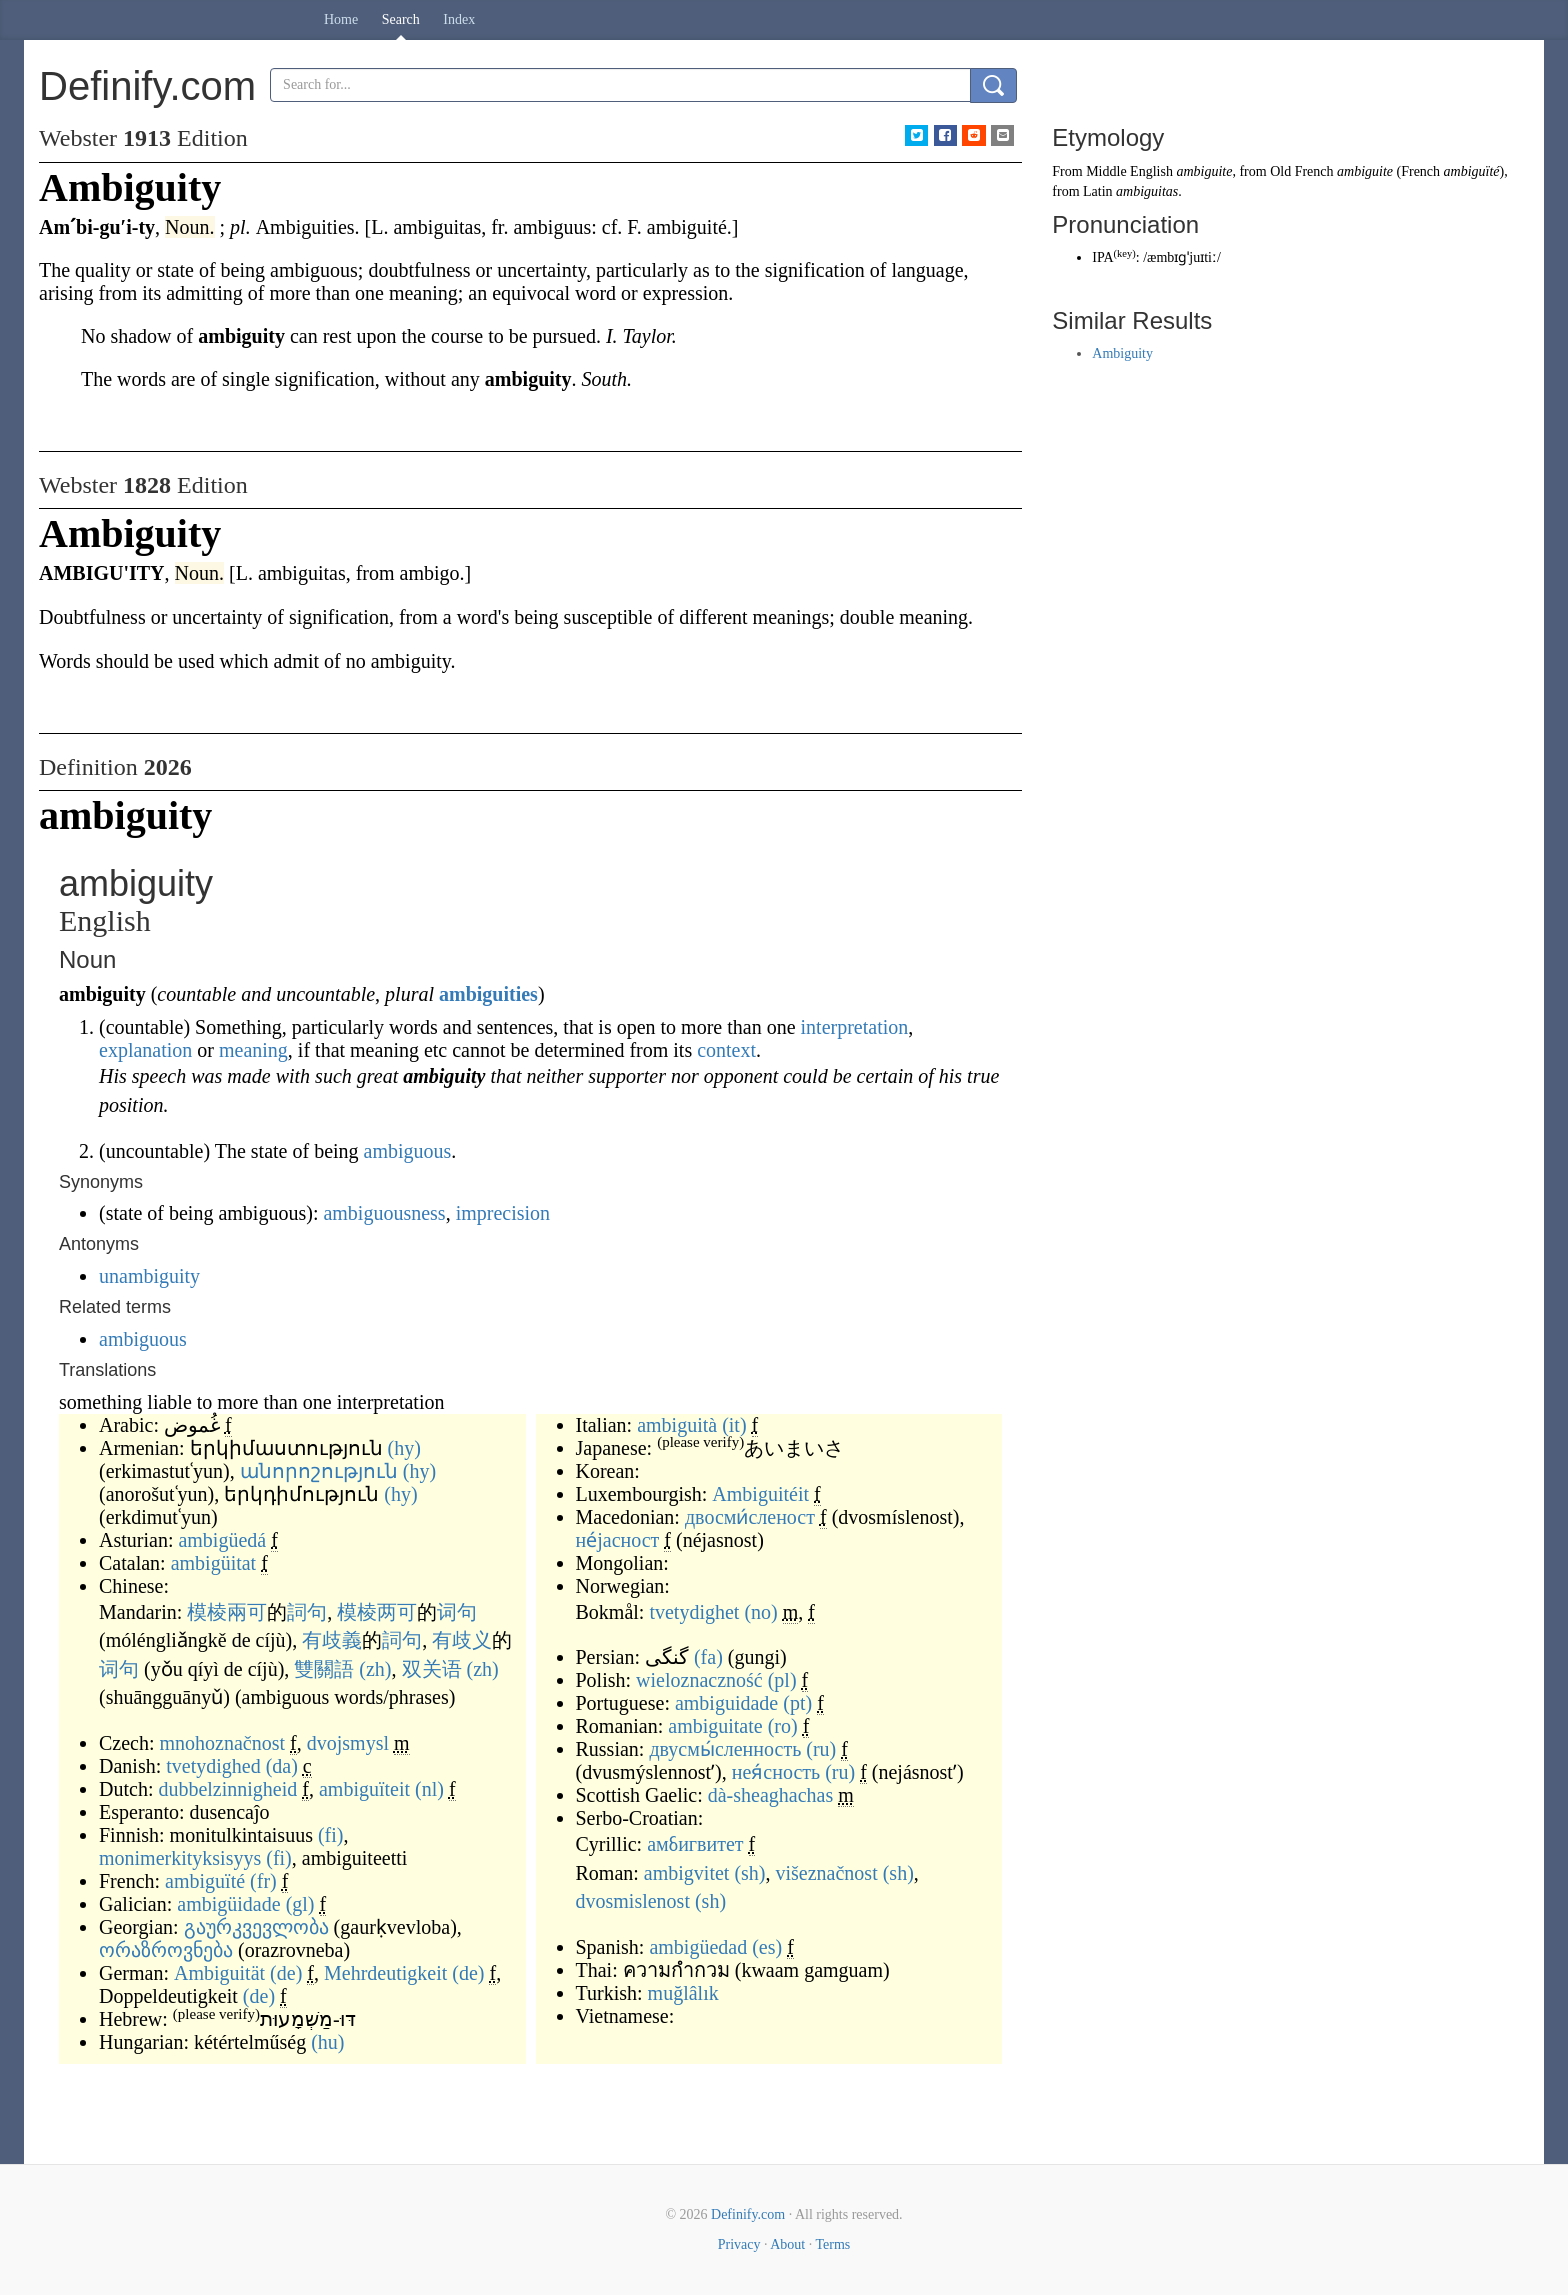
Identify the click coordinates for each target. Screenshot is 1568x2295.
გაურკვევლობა (256, 1927)
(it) (734, 1425)
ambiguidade (726, 1703)
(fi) (331, 1835)
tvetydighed (213, 1766)
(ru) (821, 1749)
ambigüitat (214, 1563)
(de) (286, 1973)
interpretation (855, 1027)
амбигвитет (695, 1844)
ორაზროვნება (166, 1950)
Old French (1301, 171)
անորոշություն (319, 1471)
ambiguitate (715, 1726)
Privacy (739, 2244)
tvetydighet (694, 1612)
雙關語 (324, 1669)
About (787, 2244)
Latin (1098, 191)
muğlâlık (683, 1993)
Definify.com (748, 2214)
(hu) (327, 2042)
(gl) (300, 1904)
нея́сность (776, 1772)
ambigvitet (687, 1873)
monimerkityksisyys (180, 1858)
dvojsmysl (348, 1743)
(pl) (782, 1680)
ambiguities (488, 994)
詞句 (307, 1612)
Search (401, 19)
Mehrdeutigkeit (385, 1973)
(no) (760, 1612)
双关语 (432, 1669)
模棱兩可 (227, 1612)
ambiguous (408, 1151)
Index (459, 19)
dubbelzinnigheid (227, 1789)
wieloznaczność (699, 1680)
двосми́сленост (750, 1517)
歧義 (342, 1640)
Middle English (1129, 171)
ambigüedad (698, 1947)
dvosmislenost (633, 1901)
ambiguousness (384, 1213)
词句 (457, 1612)
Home (341, 19)
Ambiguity (1122, 353)
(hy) (404, 1448)
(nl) (429, 1789)
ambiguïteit (364, 1789)
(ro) (783, 1726)
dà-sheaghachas (771, 1795)
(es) (767, 1947)
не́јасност (618, 1540)
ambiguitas (1147, 191)
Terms (832, 2244)
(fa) (708, 1657)
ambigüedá (222, 1540)
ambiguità (677, 1425)
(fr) (263, 1881)
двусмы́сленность (725, 1749)
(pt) (797, 1703)
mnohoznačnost (223, 1743)
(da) (282, 1766)
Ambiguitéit (760, 1494)
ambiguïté (205, 1881)
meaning (253, 1050)
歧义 (472, 1640)
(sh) (749, 1873)
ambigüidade (228, 1904)
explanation (145, 1050)
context (726, 1050)
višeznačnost (827, 1873)
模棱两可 (377, 1612)
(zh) (375, 1669)
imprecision (503, 1213)
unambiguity (149, 1276)
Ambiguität (219, 1973)
